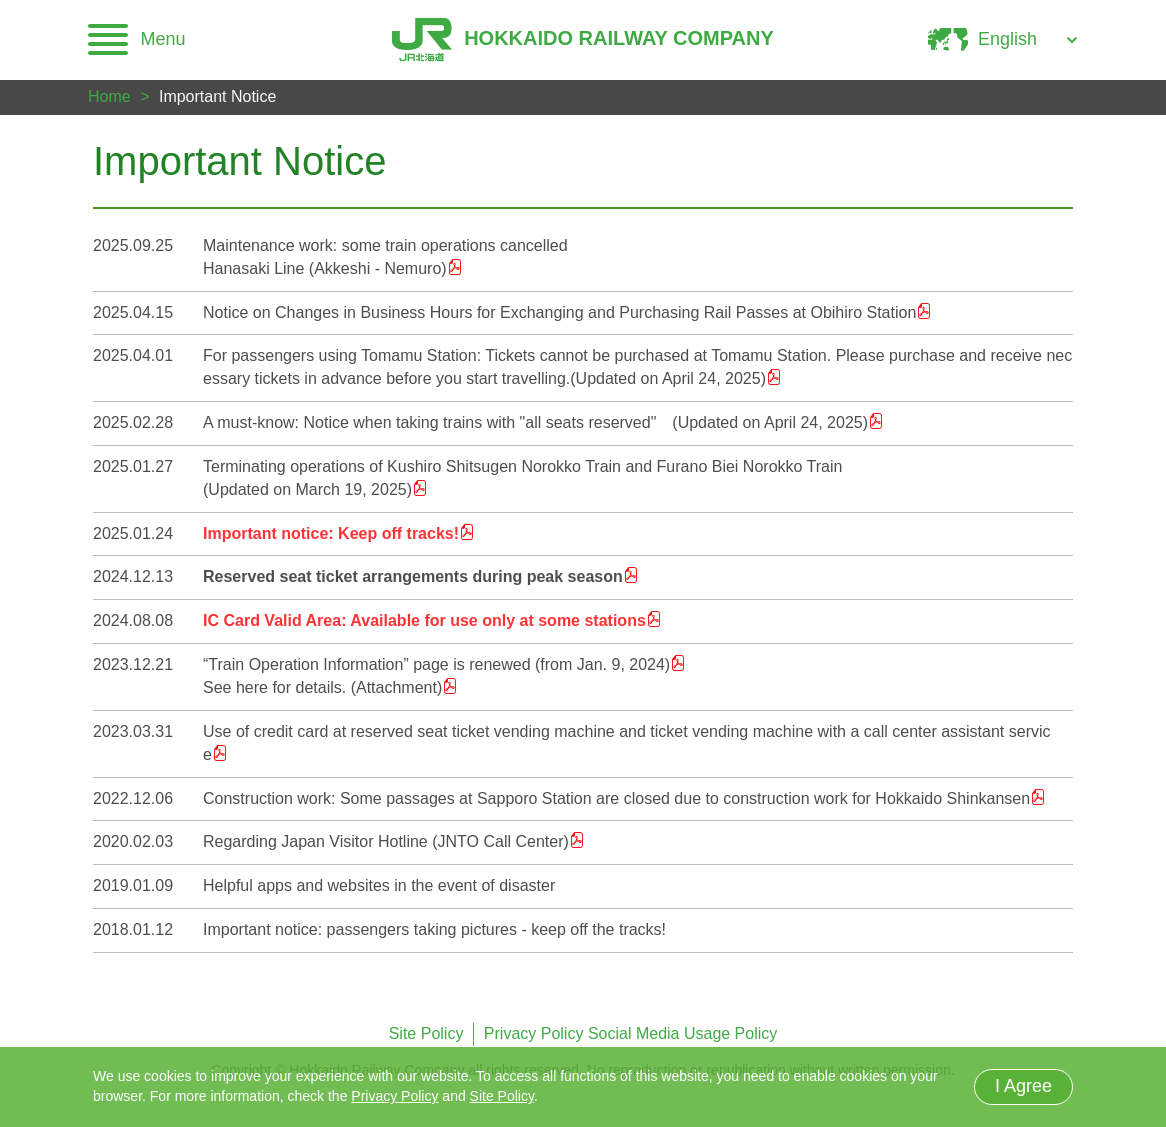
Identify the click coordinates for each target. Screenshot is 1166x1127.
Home (109, 96)
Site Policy (426, 1033)
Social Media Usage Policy (682, 1033)
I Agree (1023, 1086)
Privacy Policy (534, 1033)
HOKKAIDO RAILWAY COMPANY (583, 40)
